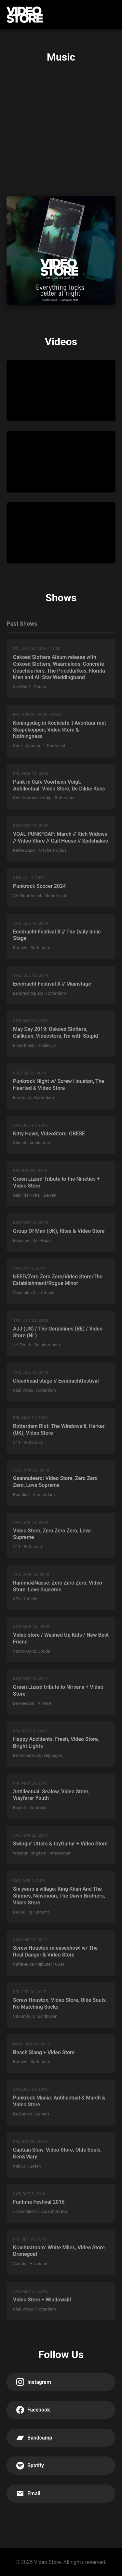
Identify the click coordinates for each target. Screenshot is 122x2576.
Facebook (33, 2410)
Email (28, 2494)
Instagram (33, 2382)
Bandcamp (34, 2438)
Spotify (30, 2465)
